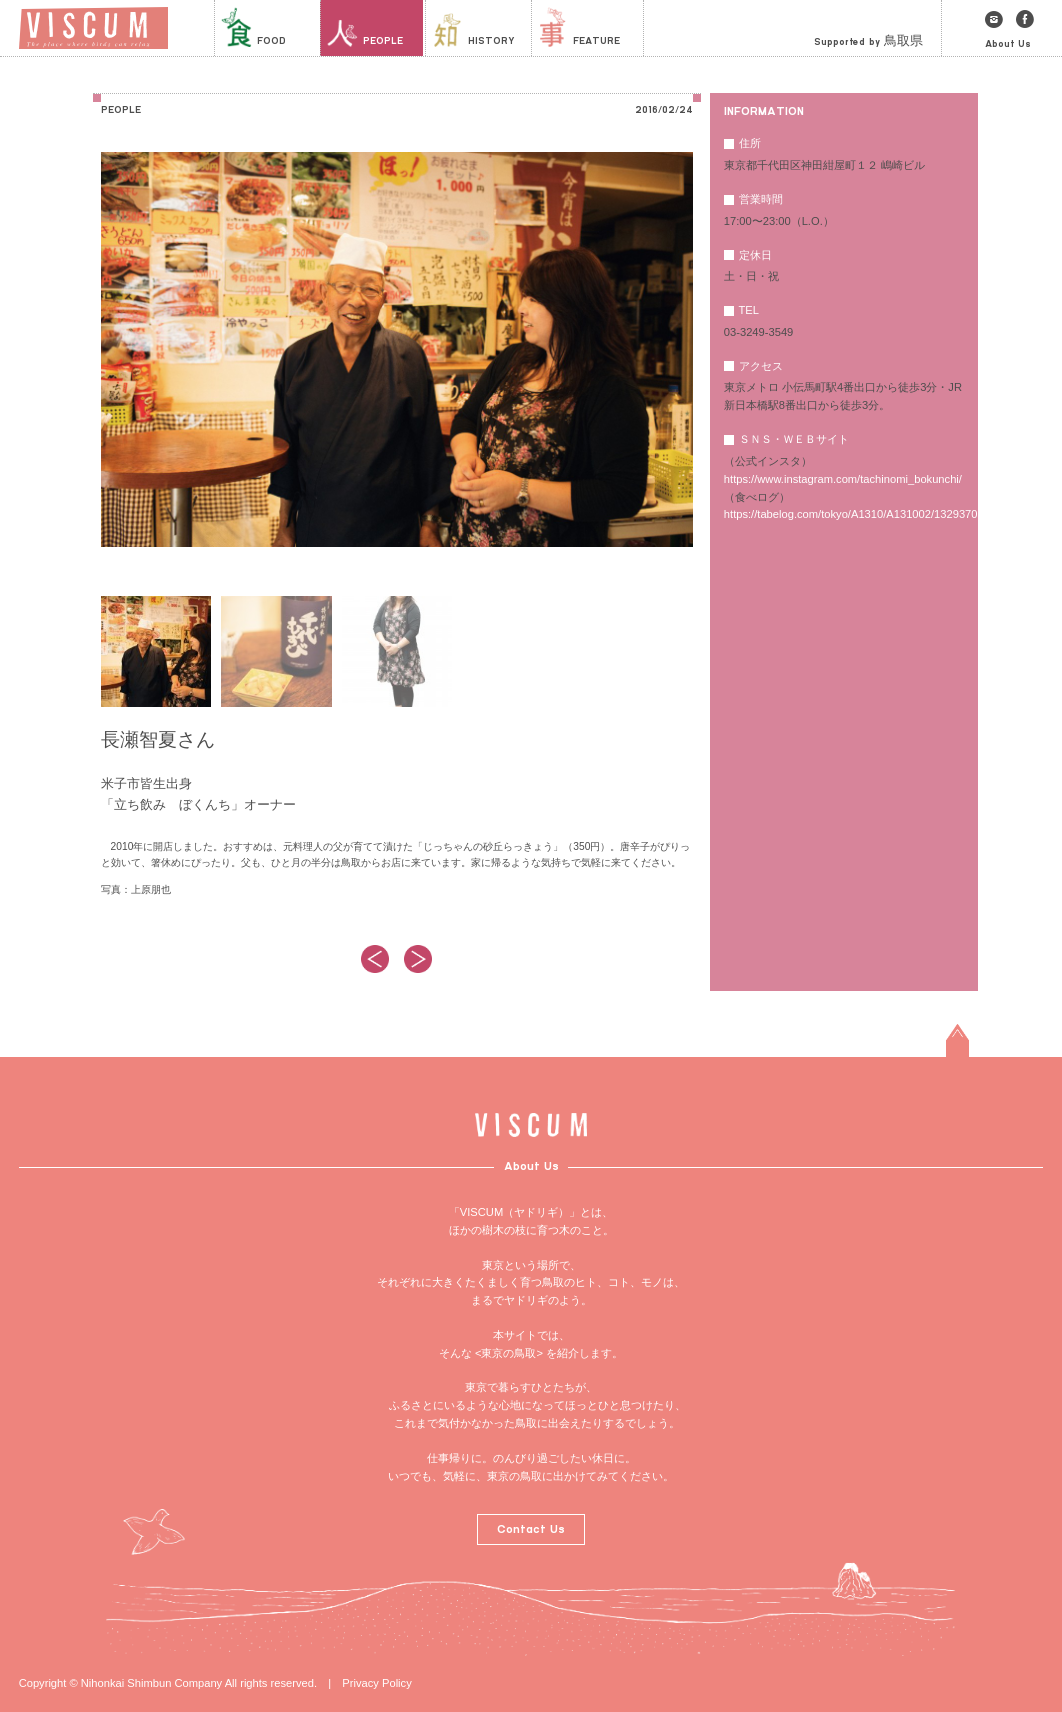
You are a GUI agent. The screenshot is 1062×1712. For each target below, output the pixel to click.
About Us (1008, 43)
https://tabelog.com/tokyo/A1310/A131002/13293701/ (855, 514)
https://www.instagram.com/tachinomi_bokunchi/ (843, 479)
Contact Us (531, 1528)
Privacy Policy (376, 1683)
